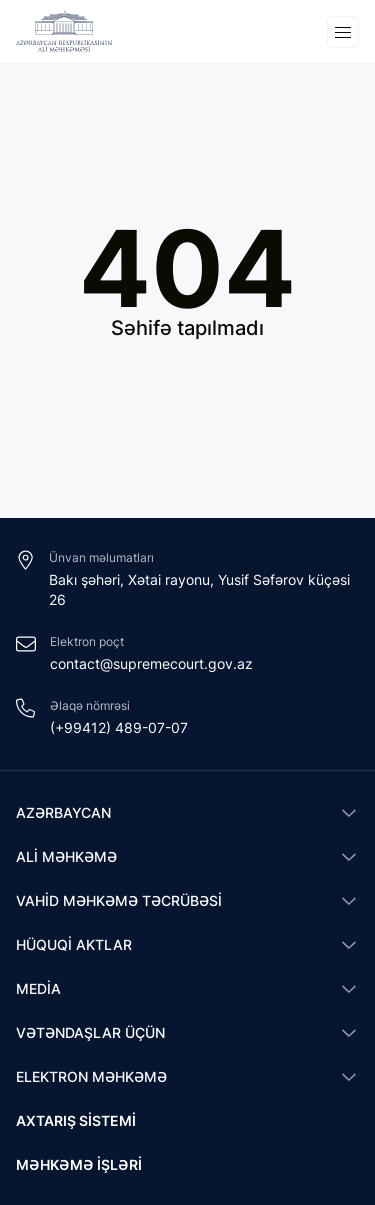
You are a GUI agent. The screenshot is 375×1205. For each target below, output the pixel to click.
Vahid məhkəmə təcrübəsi (119, 900)
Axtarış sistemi (76, 1120)
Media (38, 988)
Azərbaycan (63, 812)
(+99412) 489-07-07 (119, 727)
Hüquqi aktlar (74, 944)
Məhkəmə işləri (79, 1164)
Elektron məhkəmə (91, 1076)
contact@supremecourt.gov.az (151, 663)
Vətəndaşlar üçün (90, 1032)
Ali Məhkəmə (66, 856)
